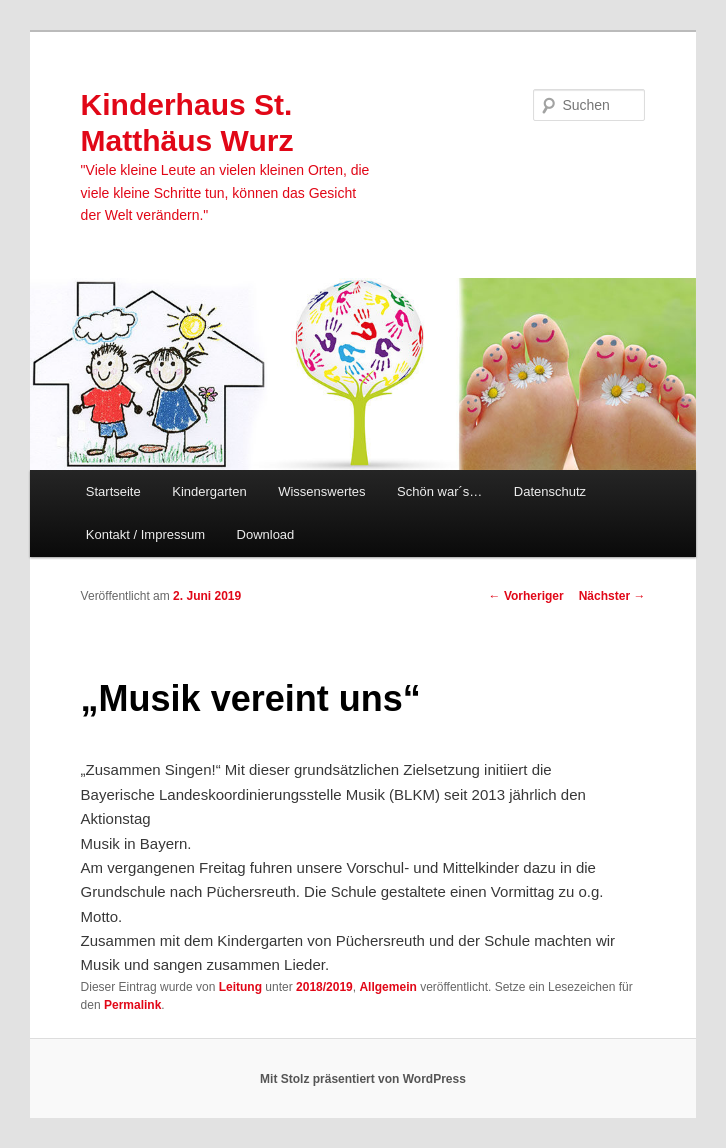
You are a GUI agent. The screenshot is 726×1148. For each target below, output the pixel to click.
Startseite (113, 491)
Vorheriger (526, 596)
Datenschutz (550, 491)
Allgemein (387, 987)
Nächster (612, 596)
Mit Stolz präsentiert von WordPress (363, 1079)
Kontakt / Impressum (145, 534)
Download (266, 534)
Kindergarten (209, 491)
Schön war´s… (439, 491)
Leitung (240, 987)
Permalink (132, 1005)
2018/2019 (324, 987)
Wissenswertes (321, 491)
